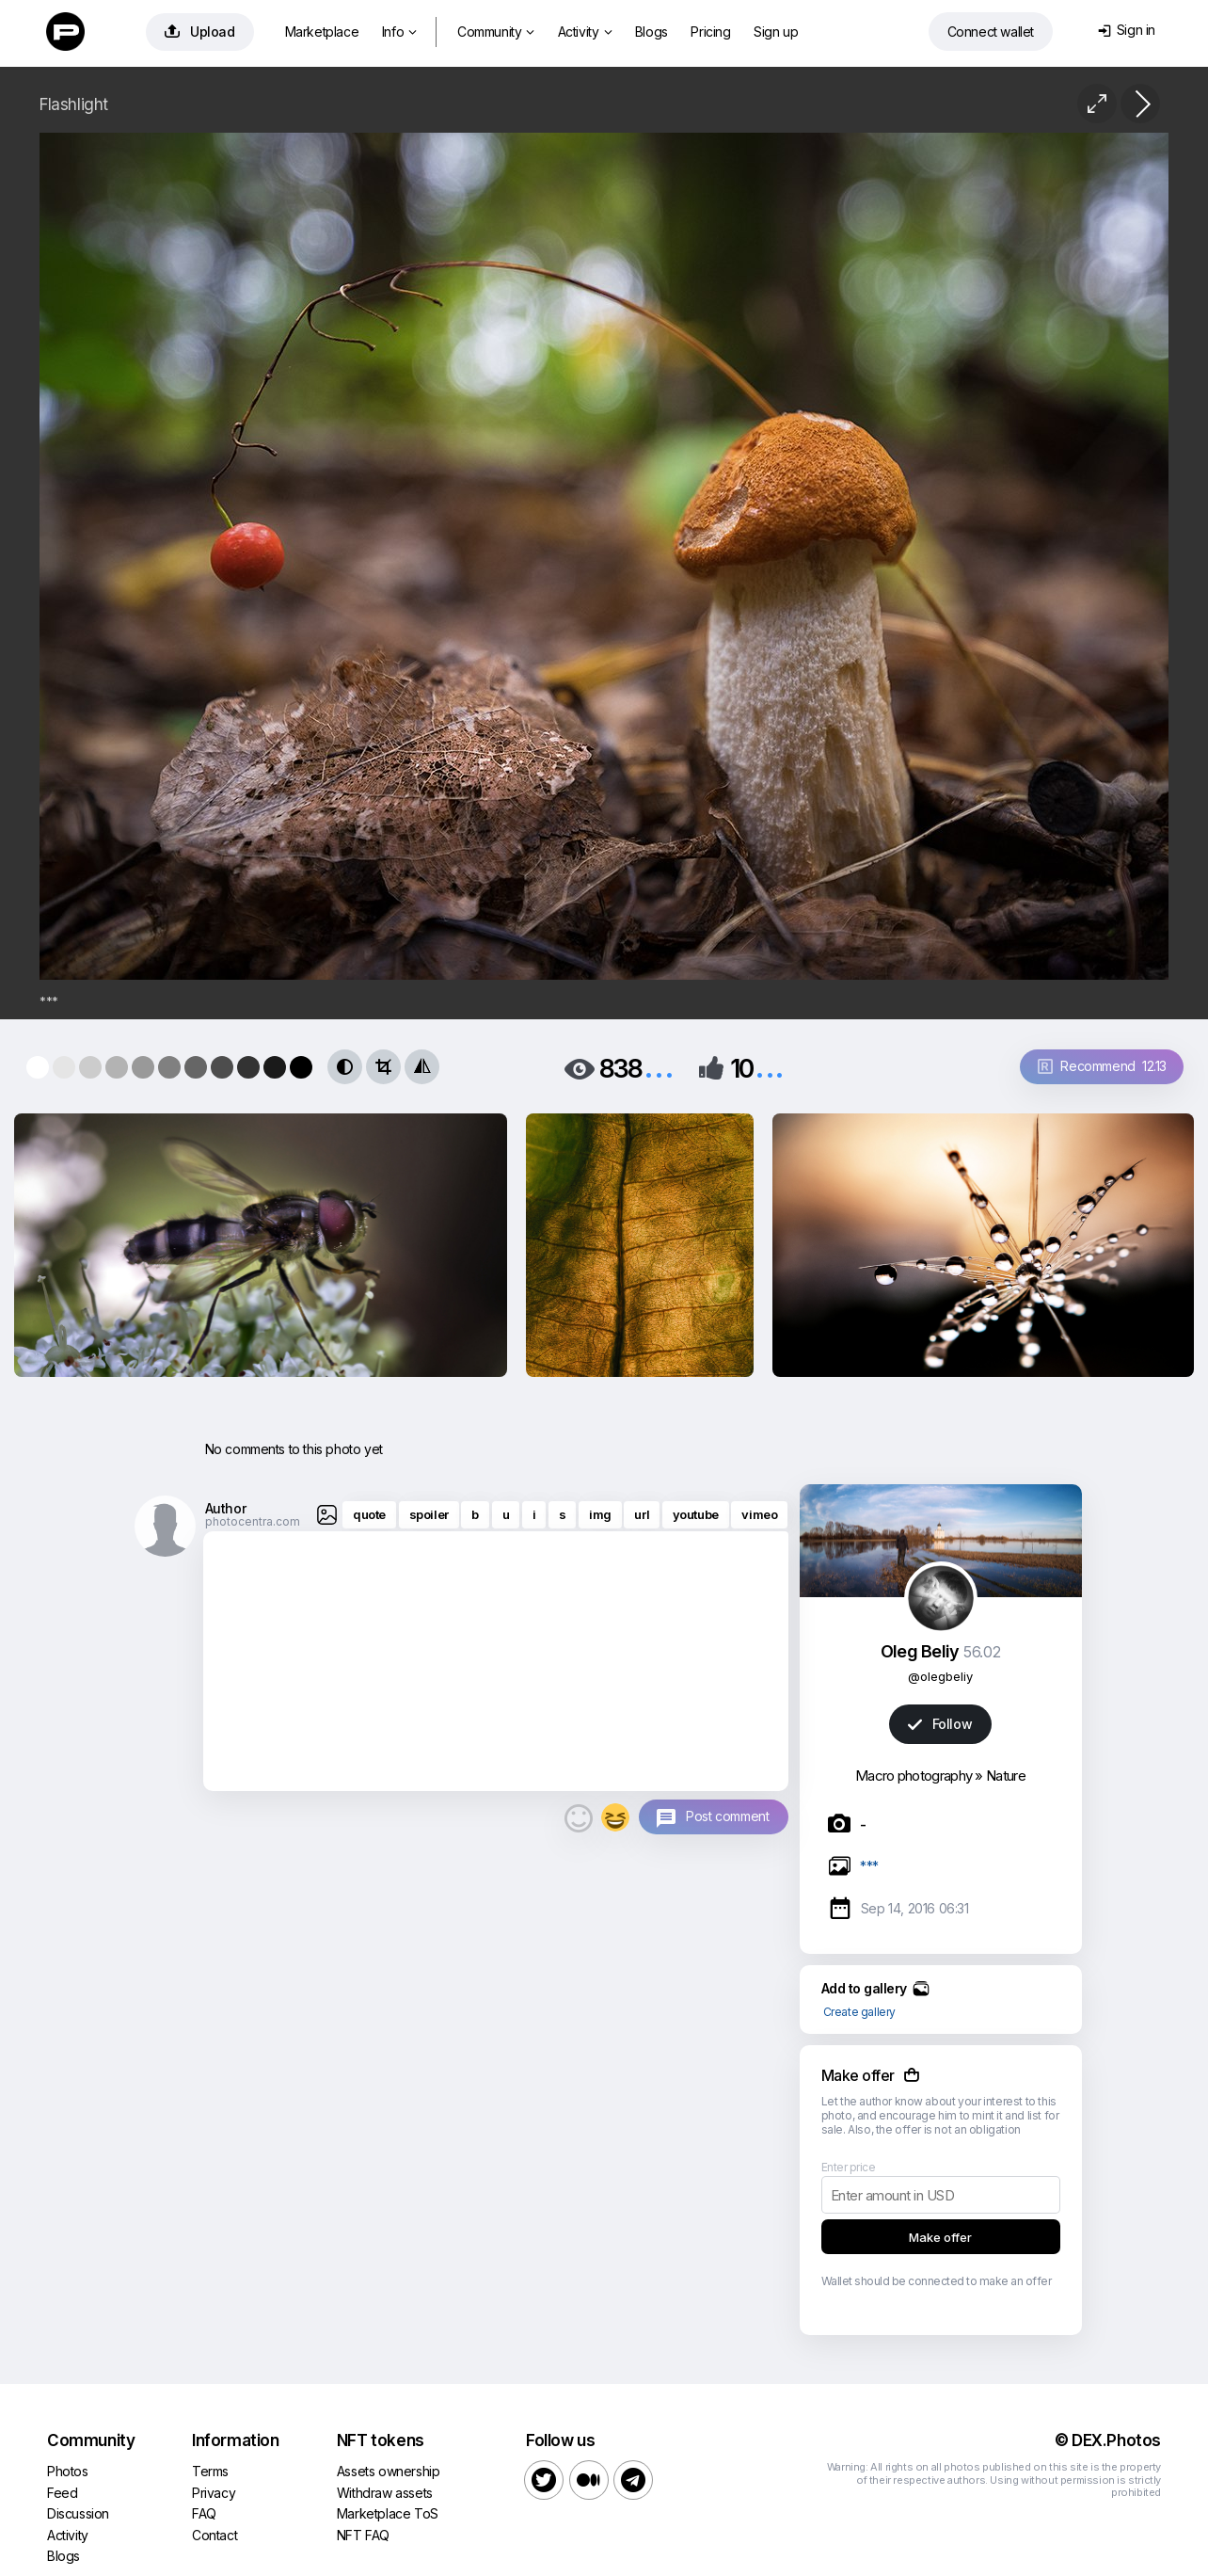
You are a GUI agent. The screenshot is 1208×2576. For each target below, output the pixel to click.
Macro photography (913, 1775)
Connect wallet (990, 32)
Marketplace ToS (387, 2513)
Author (225, 1508)
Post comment (727, 1816)
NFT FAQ (363, 2535)
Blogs (651, 32)
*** (869, 1866)
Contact (214, 2535)
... (659, 1066)
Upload (200, 32)
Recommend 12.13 (1102, 1066)
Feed (62, 2493)
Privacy (213, 2493)
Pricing (710, 32)
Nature (1005, 1775)
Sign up (776, 32)
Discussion (78, 2513)
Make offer (940, 2237)
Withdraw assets (385, 2493)
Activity (585, 32)
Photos (67, 2471)
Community (495, 32)
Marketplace (322, 32)
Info (399, 32)
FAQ (204, 2513)
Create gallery (859, 2012)
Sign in (1126, 29)
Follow (940, 1724)
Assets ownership (388, 2471)
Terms (210, 2471)
